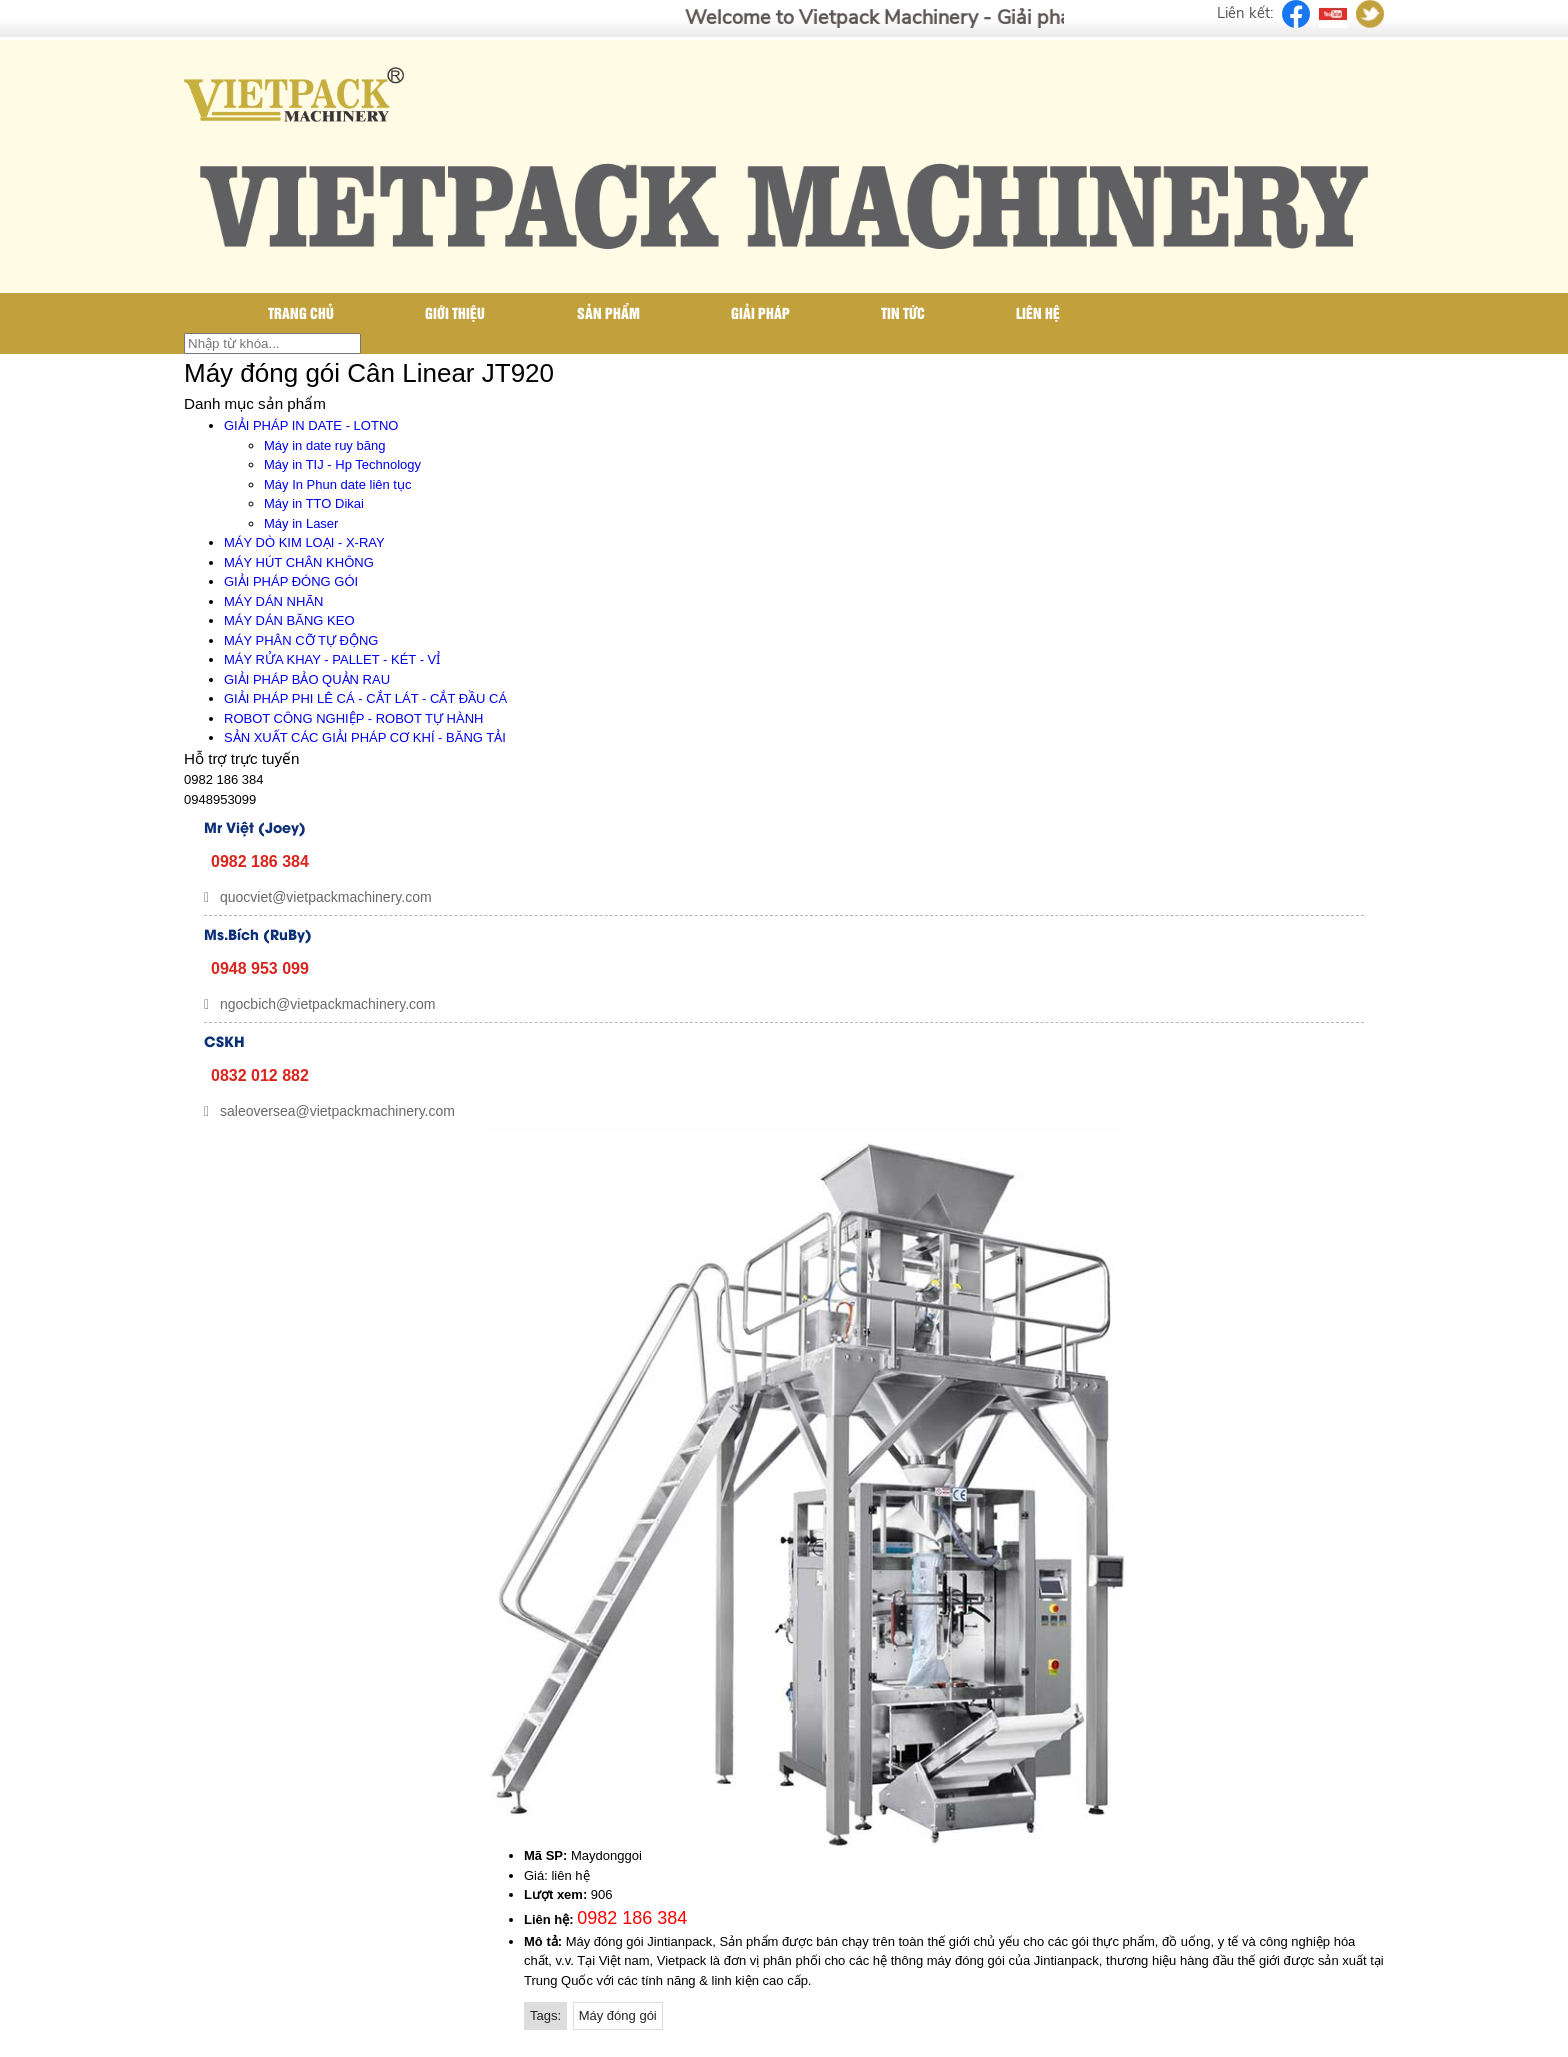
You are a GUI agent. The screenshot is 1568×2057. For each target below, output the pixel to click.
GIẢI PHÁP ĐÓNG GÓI (291, 581)
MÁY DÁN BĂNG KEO (289, 620)
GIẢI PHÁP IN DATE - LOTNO (311, 425)
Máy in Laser (301, 523)
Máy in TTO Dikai (314, 503)
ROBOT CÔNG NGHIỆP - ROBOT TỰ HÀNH (353, 718)
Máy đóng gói (618, 2015)
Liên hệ (1038, 312)
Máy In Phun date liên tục (337, 484)
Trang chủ (301, 312)
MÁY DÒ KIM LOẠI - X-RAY (304, 542)
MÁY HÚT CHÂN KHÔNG (299, 562)
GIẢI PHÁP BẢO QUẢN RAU (307, 679)
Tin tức (903, 312)
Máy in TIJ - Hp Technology (342, 464)
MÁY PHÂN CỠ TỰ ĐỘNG (301, 640)
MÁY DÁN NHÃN (273, 601)
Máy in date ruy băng (324, 445)
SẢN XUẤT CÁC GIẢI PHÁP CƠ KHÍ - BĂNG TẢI (365, 737)
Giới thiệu (455, 312)
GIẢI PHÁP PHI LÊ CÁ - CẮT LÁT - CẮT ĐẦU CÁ (365, 698)
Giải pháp (760, 312)
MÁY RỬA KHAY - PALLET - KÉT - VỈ (332, 659)
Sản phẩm (608, 312)
